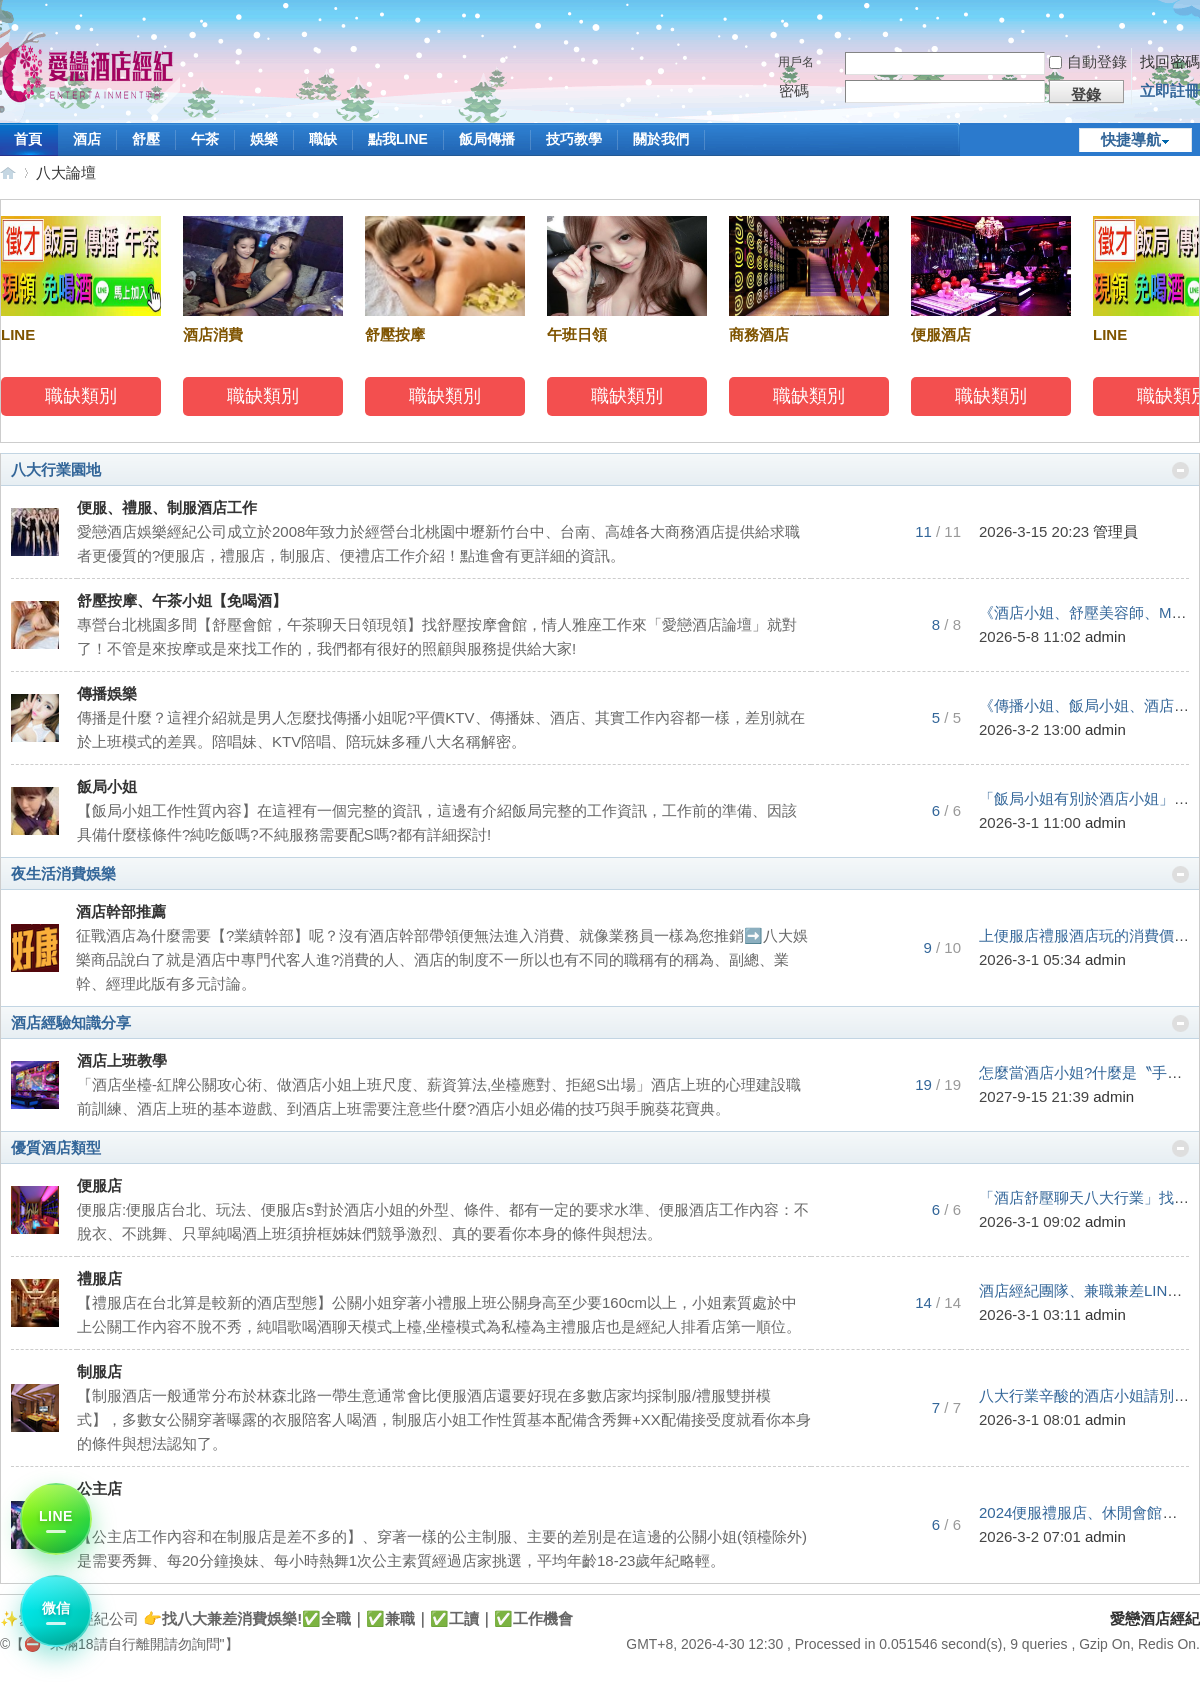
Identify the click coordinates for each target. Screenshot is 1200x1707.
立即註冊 (1170, 90)
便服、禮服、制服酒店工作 (167, 507)
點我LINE (398, 139)
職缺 (323, 139)
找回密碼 (1170, 61)
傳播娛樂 (107, 693)
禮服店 (99, 1278)
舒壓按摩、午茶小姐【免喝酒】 (182, 600)
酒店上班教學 (122, 1060)
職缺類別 (84, 396)
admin (1105, 636)
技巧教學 (574, 139)
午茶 (205, 139)
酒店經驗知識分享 (71, 1022)
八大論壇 (66, 172)
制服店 (99, 1371)
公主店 (99, 1488)
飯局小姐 (107, 786)
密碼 (794, 90)
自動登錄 (1088, 61)
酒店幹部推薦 (121, 911)
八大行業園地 (56, 469)
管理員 (1115, 531)
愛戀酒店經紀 (8, 172)
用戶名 (796, 62)
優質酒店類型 (56, 1147)
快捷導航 (1131, 139)
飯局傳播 (487, 139)
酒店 (87, 139)
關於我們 (661, 139)
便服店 (99, 1185)
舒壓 (146, 139)
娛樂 (264, 139)
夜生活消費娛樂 (63, 873)
